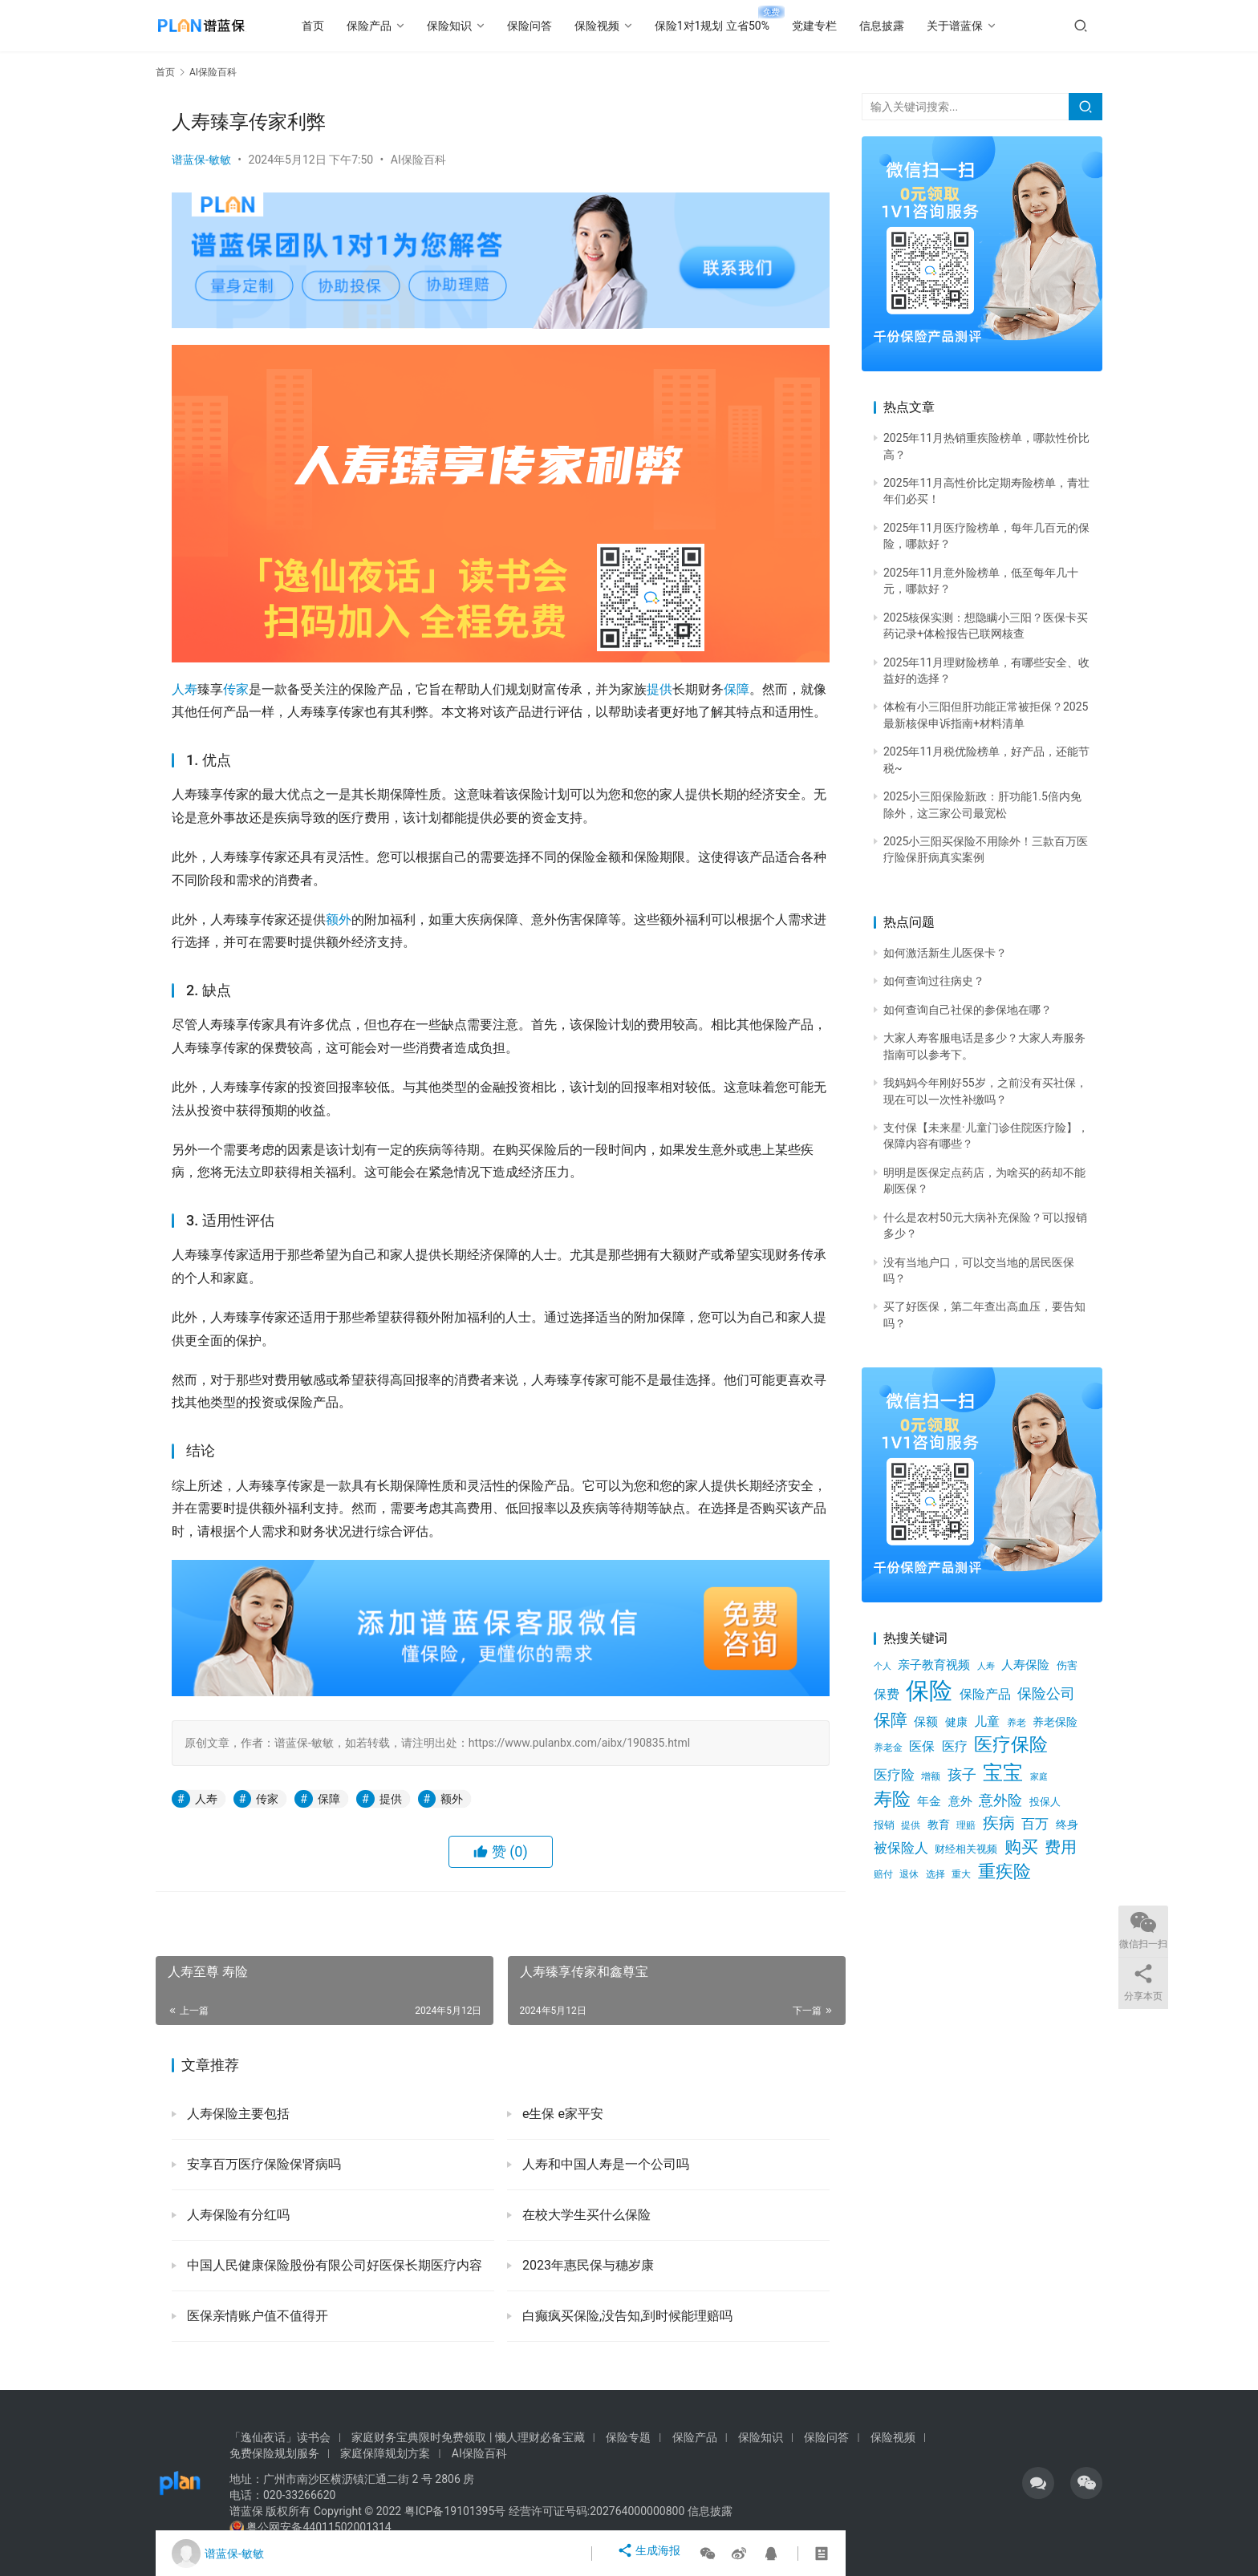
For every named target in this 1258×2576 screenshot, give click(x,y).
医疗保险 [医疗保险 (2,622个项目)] (1011, 1745)
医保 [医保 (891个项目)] (922, 1746)
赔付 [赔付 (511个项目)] (883, 1874)
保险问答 (555, 25)
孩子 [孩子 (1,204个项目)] (962, 1775)
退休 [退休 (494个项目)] (909, 1874)
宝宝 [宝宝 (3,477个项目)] (1003, 1772)
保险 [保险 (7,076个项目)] (929, 1690)
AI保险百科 (418, 159)
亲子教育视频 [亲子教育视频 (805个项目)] (934, 1665)
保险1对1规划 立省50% (737, 25)
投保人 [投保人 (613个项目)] (1045, 1802)
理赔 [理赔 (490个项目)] (966, 1825)
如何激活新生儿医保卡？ (945, 952)
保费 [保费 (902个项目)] (886, 1694)
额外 (338, 919)
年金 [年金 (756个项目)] (929, 1801)
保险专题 (628, 2437)
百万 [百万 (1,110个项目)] (1035, 1824)
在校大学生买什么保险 (585, 2214)
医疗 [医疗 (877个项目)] (955, 1747)
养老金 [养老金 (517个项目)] (888, 1747)
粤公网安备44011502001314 (318, 2527)
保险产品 (394, 25)
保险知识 (474, 25)
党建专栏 (840, 25)
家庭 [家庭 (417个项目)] (1039, 1777)
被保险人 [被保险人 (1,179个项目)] (901, 1848)
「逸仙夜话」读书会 (280, 2437)
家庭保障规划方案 (385, 2453)
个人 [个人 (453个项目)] (882, 1666)
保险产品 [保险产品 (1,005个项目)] (985, 1694)
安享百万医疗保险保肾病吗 (262, 2164)
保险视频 (622, 25)
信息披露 (907, 25)
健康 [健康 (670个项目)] (956, 1721)
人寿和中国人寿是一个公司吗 (604, 2164)
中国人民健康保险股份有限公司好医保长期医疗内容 (333, 2265)
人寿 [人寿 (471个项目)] (986, 1665)
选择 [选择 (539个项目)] (935, 1874)
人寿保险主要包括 (237, 2113)
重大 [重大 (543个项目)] (961, 1874)
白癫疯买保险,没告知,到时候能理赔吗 (625, 2315)
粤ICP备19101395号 (455, 2511)
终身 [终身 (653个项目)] (1067, 1824)
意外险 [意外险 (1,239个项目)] (1000, 1800)
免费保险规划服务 (274, 2453)
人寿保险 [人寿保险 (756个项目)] (1025, 1665)
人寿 (184, 689)
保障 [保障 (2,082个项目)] (890, 1720)
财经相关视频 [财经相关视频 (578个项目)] (966, 1849)
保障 (736, 689)
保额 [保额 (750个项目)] (926, 1722)
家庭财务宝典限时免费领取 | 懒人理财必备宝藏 (467, 2437)
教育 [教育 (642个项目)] (938, 1824)
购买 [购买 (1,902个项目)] (1021, 1847)
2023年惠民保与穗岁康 (586, 2265)
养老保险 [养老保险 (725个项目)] (1055, 1721)
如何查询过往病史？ (933, 980)
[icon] (1038, 2483)
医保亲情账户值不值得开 (256, 2315)
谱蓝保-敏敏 (201, 159)
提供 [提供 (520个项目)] (910, 1825)
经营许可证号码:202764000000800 (598, 2511)
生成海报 (652, 2553)
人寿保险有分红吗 (237, 2214)
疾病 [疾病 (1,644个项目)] (999, 1823)
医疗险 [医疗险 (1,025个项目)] (894, 1775)
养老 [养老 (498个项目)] (1016, 1722)
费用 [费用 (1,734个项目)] (1061, 1847)
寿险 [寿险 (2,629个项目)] (892, 1799)
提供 (659, 689)
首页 (338, 25)
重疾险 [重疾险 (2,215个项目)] (1004, 1871)
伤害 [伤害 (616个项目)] (1067, 1665)
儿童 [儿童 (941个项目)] (987, 1721)
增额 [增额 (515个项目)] (930, 1776)
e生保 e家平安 (561, 2113)
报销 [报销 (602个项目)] (884, 1825)
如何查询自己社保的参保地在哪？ (967, 1009)
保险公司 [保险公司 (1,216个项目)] (1046, 1693)
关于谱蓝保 (980, 25)
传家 (236, 689)
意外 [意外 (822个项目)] (960, 1801)
